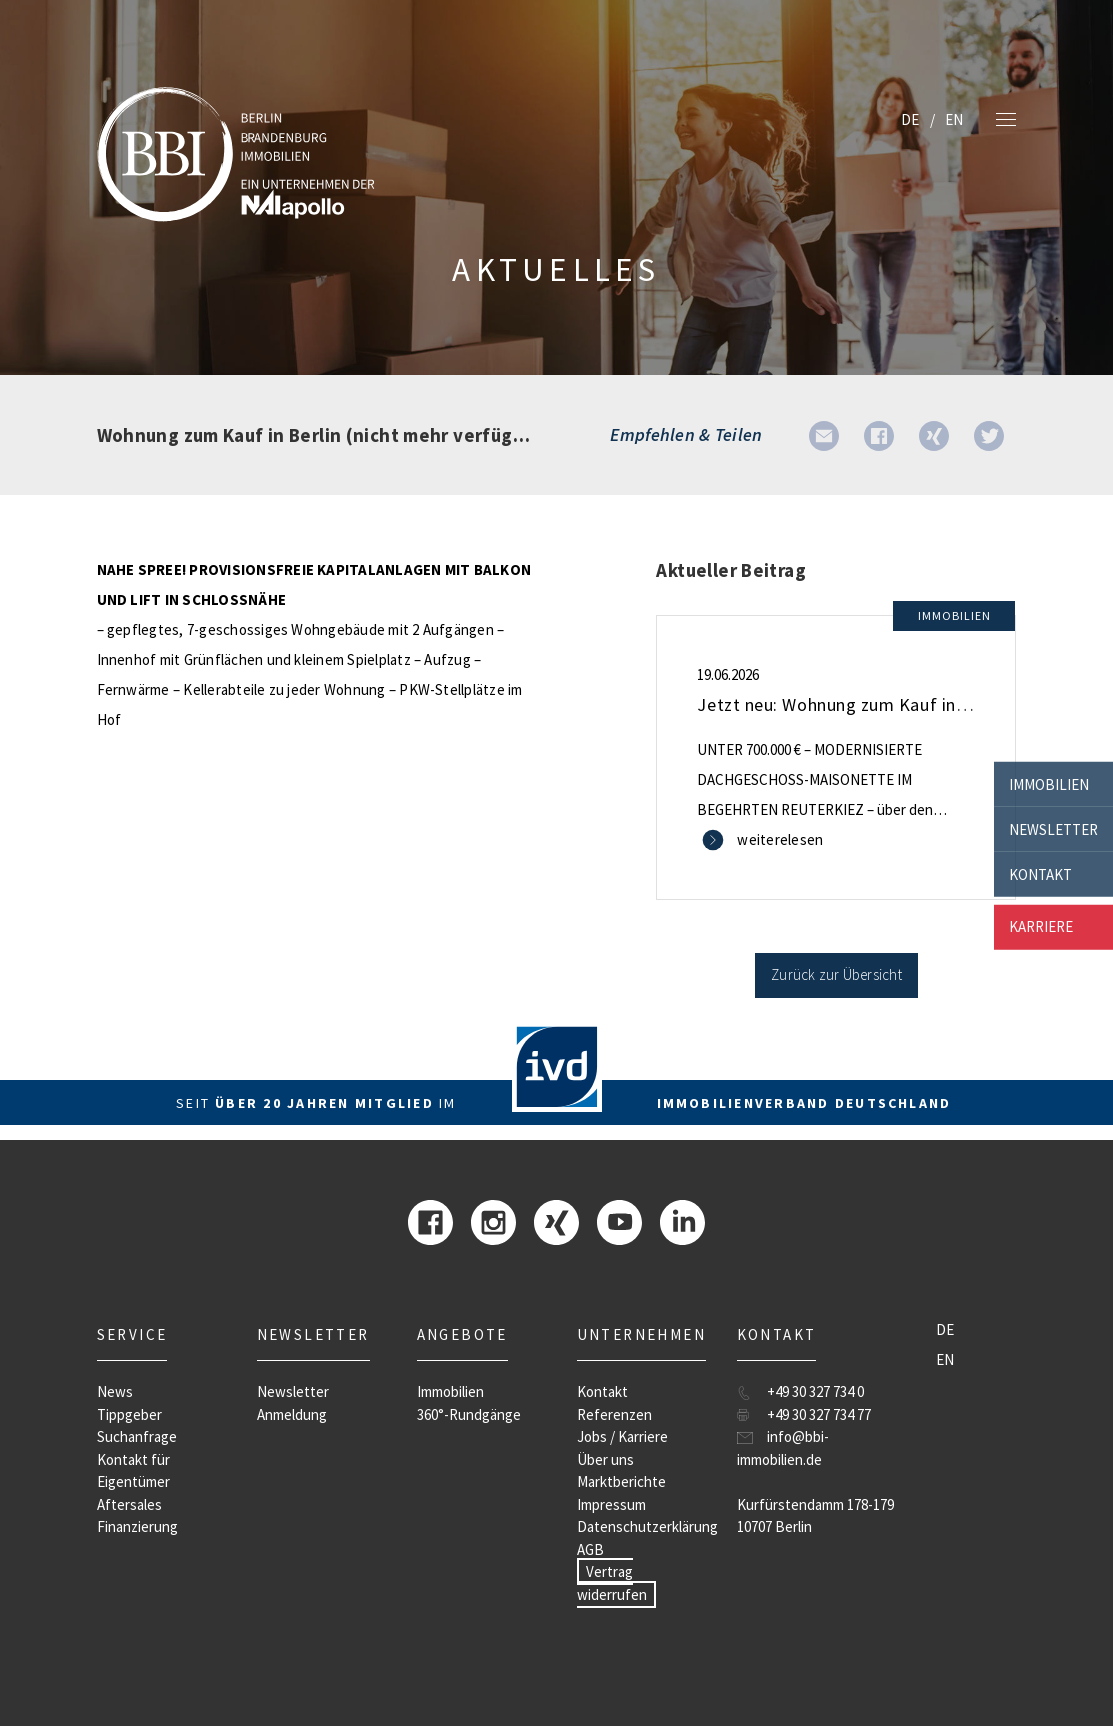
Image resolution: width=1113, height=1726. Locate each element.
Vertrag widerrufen (612, 1583)
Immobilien (1049, 783)
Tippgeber (129, 1414)
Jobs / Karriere (622, 1436)
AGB (590, 1549)
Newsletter (1053, 828)
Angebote (462, 1334)
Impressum (611, 1504)
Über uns (605, 1459)
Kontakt (1040, 873)
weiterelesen (780, 839)
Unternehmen (641, 1334)
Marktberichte (621, 1481)
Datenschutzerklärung (647, 1526)
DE (910, 119)
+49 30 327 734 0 (815, 1391)
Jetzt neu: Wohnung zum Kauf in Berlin (851, 704)
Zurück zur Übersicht (836, 974)
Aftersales (129, 1504)
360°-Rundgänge (469, 1414)
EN (954, 119)
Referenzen (614, 1414)
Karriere (1041, 926)
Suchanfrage (137, 1436)
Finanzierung (137, 1526)
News (115, 1391)
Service (132, 1334)
